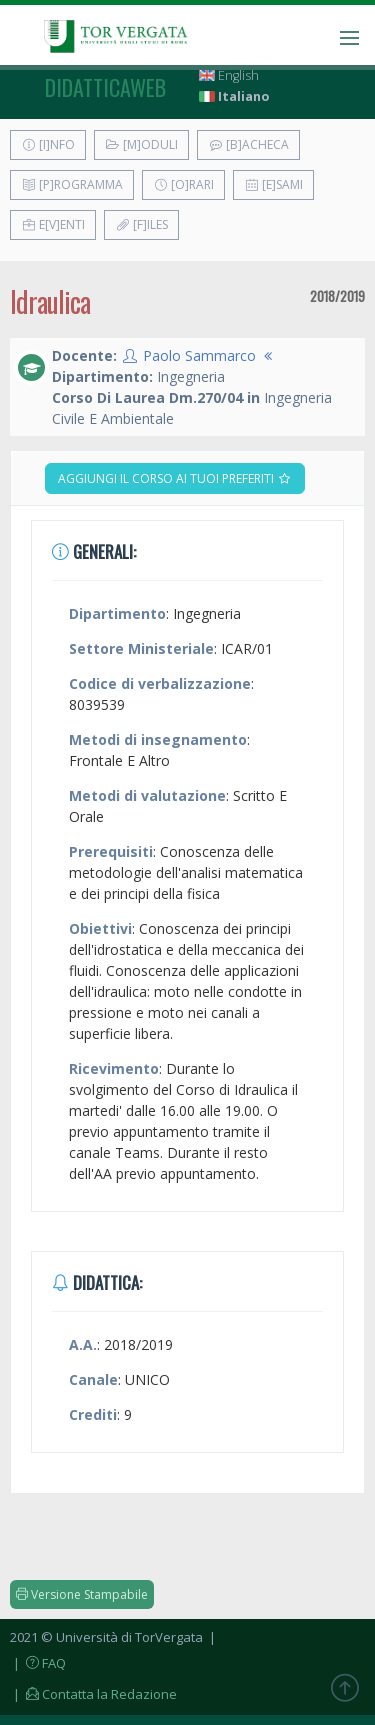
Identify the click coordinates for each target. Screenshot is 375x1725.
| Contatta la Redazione (93, 1694)
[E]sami (273, 184)
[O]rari (183, 184)
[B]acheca (248, 144)
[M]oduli (141, 144)
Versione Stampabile (82, 1594)
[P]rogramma (72, 184)
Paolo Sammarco (199, 355)
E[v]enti (53, 224)
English (229, 75)
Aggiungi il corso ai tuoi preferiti (175, 478)
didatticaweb (105, 87)
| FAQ (38, 1663)
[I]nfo (48, 144)
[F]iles (141, 224)
